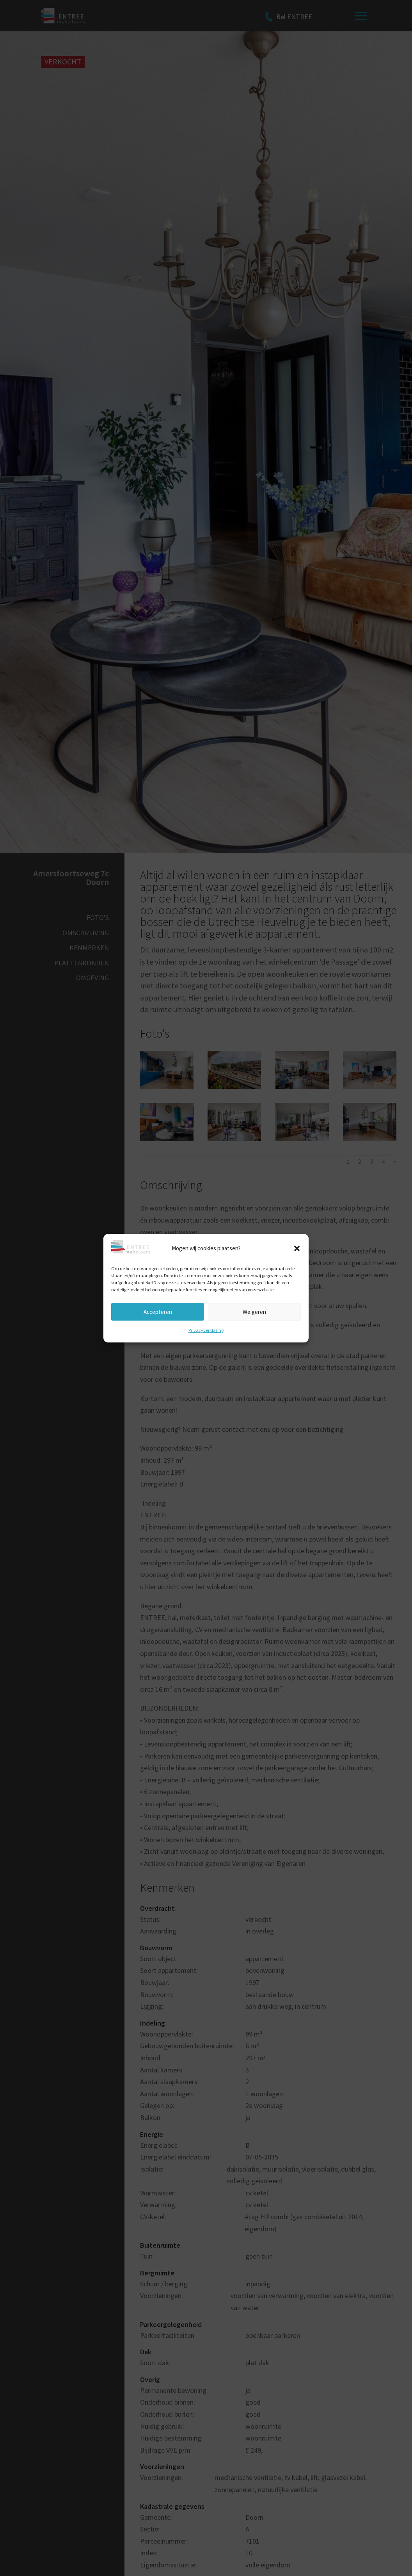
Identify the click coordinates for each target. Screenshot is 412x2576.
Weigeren (254, 1311)
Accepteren (158, 1311)
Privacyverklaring (206, 1330)
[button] (297, 1248)
